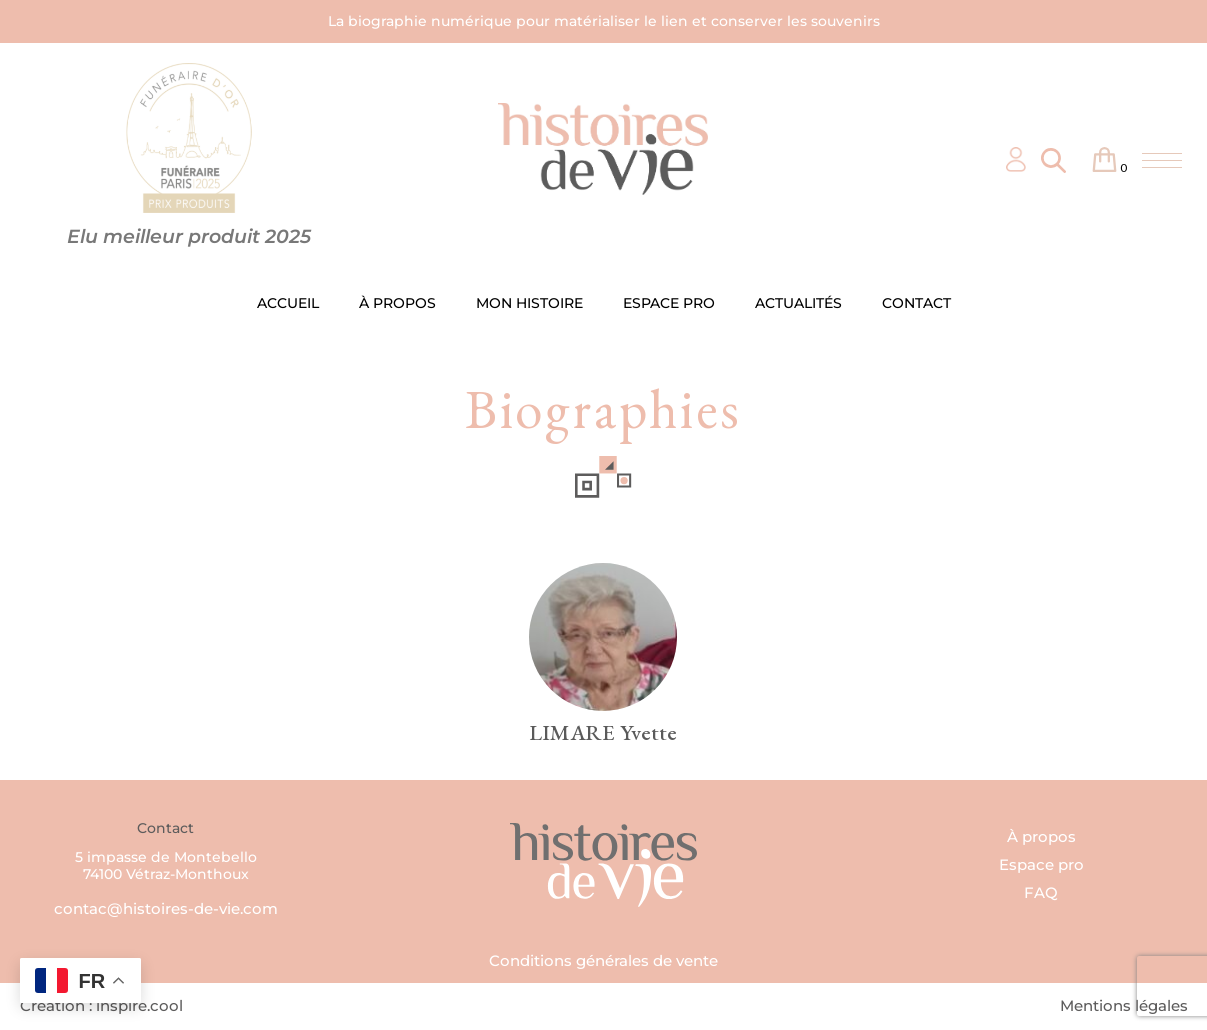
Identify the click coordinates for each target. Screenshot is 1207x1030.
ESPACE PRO (669, 303)
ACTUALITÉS (798, 303)
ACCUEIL (288, 303)
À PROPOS (397, 303)
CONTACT (916, 303)
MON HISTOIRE (529, 303)
